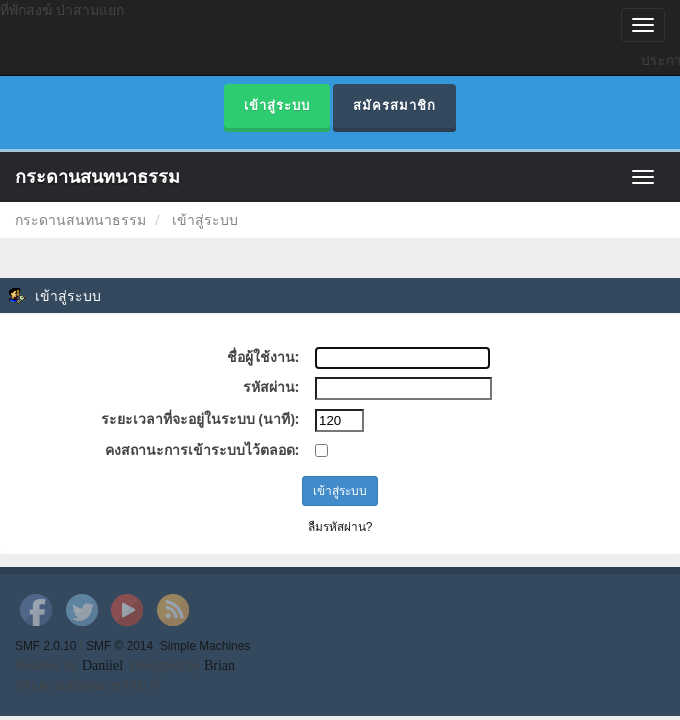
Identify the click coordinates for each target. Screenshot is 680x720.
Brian (219, 665)
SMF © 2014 (119, 646)
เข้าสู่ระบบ (277, 105)
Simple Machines (205, 646)
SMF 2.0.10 (45, 646)
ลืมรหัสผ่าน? (340, 527)
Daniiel (102, 665)
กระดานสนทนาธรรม (97, 177)
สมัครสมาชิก (394, 105)
